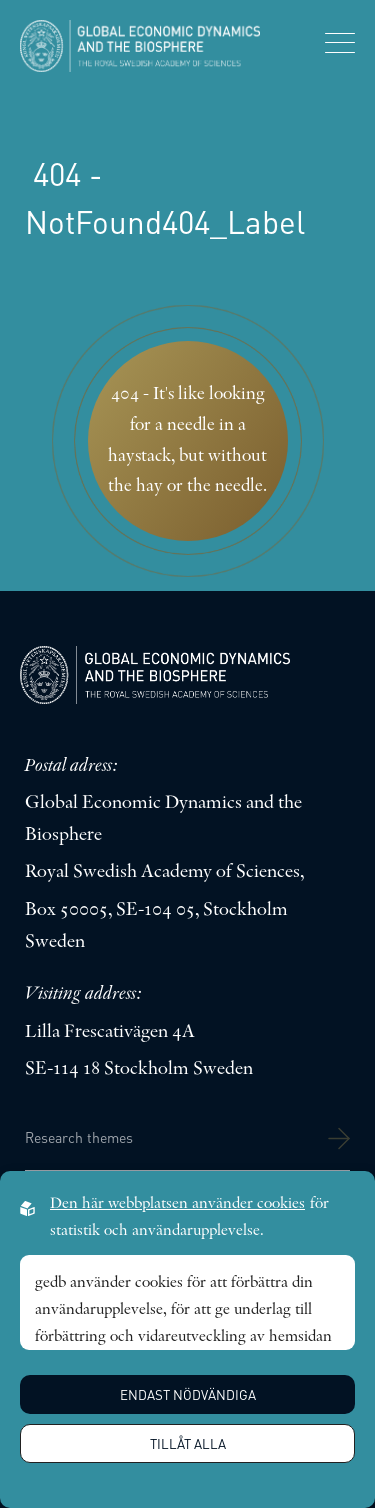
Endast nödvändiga (188, 1394)
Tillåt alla (188, 1443)
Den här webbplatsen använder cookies (177, 1204)
